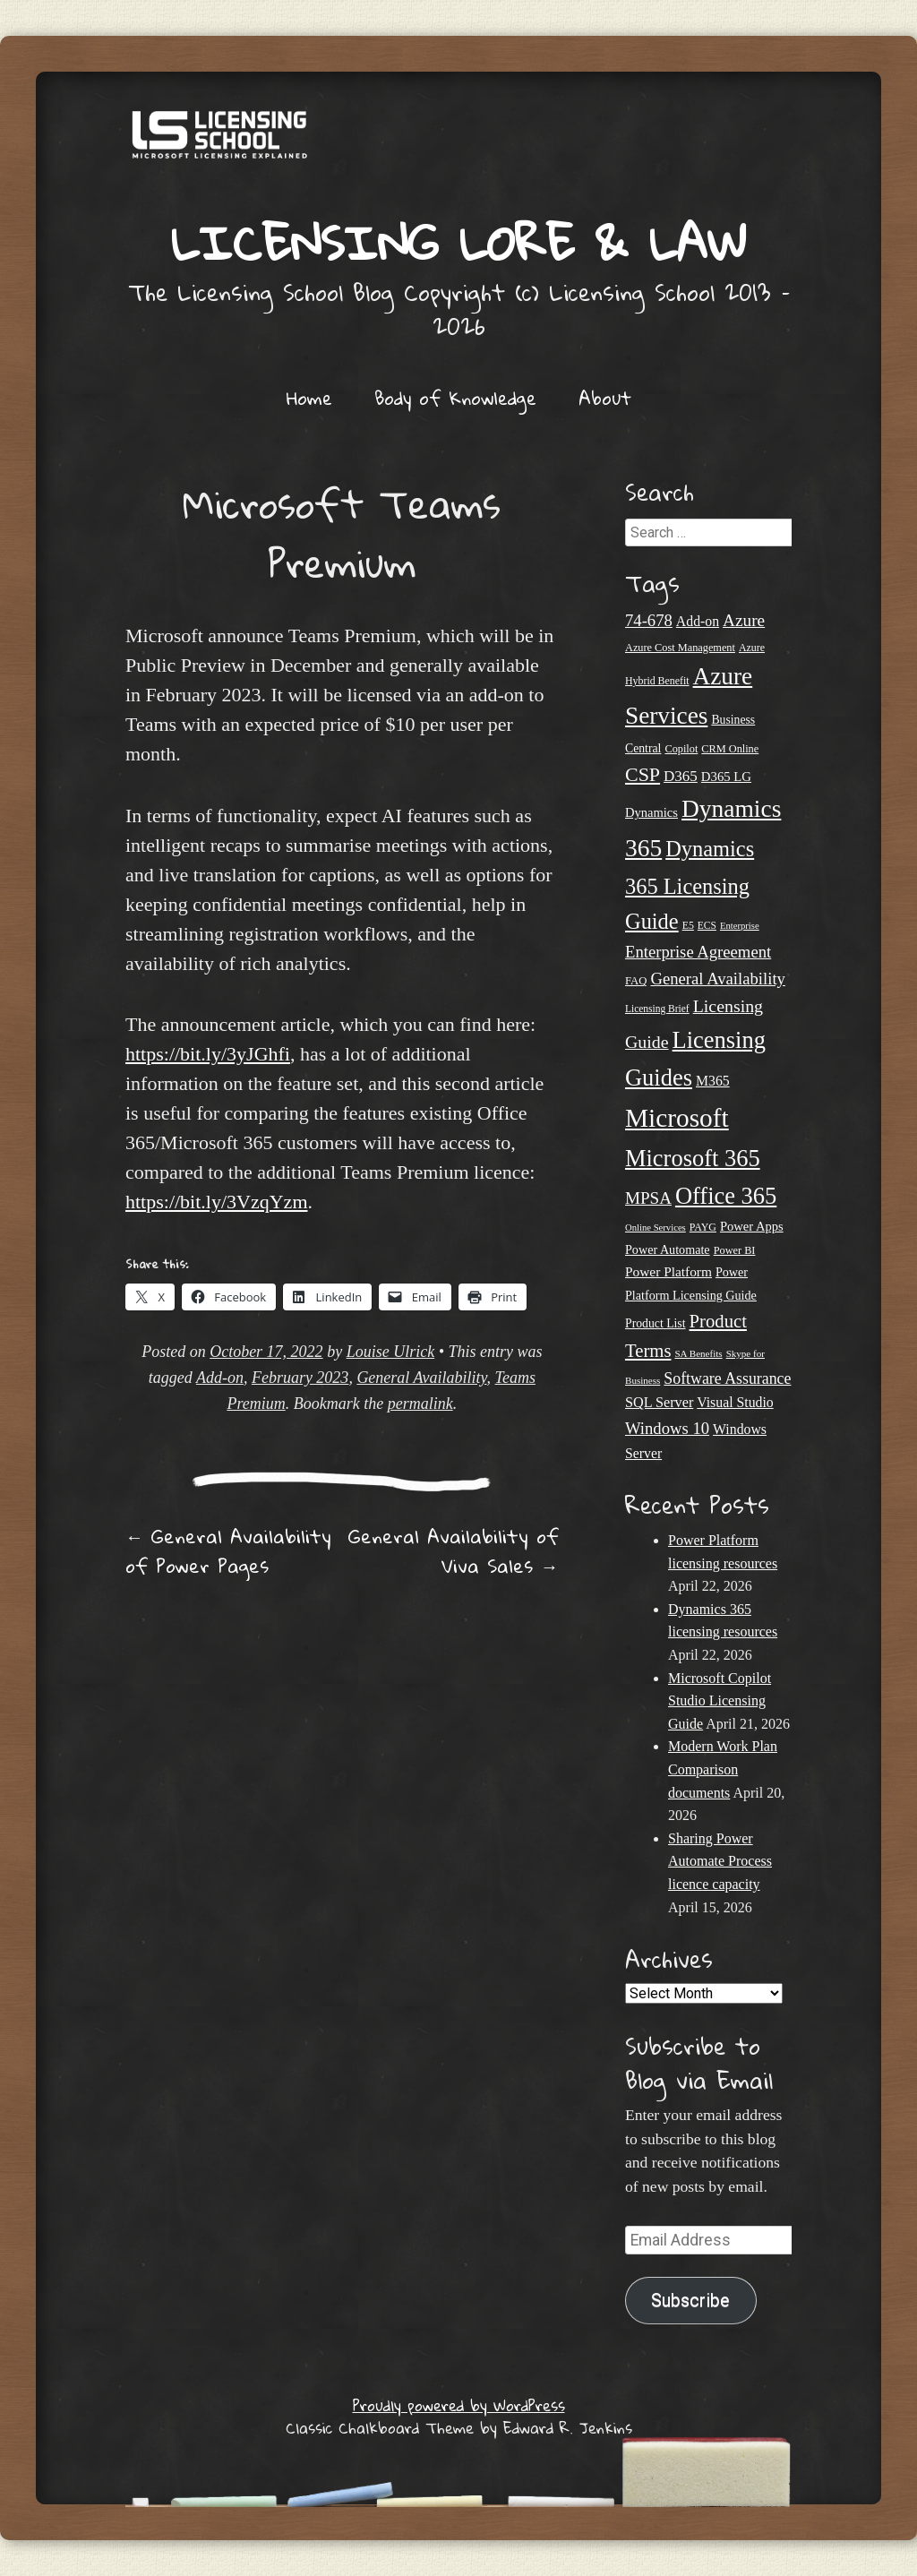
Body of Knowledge (455, 398)
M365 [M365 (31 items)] (713, 1080)
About (604, 398)
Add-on (220, 1378)
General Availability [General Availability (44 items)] (717, 978)
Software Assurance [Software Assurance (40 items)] (727, 1378)
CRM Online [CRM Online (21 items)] (729, 749)
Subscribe (690, 2300)
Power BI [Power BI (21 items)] (735, 1250)
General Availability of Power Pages (228, 1551)
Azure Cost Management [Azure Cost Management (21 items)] (680, 647)
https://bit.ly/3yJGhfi (207, 1054)
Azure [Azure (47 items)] (744, 620)
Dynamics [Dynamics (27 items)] (651, 812)
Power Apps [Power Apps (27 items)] (752, 1226)
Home (309, 398)
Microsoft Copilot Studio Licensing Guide (719, 1700)
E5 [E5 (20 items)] (688, 925)
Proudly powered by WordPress (459, 2405)
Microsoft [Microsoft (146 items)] (677, 1117)
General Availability (421, 1378)
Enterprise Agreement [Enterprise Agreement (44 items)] (698, 951)
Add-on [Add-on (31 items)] (697, 621)
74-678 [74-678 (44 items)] (649, 620)
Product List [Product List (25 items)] (655, 1323)
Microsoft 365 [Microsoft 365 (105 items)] (692, 1158)
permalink (420, 1404)
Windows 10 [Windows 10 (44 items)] (667, 1428)
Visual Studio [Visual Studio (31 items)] (735, 1402)
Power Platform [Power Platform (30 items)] (668, 1271)
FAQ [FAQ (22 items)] (636, 981)
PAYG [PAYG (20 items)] (703, 1227)
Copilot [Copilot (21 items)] (681, 749)
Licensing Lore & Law (458, 242)
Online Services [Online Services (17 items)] (655, 1227)
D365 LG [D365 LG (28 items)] (726, 776)
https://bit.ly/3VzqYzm (216, 1201)
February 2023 (300, 1378)
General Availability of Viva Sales (453, 1551)
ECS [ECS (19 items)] (707, 925)
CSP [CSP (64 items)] (642, 774)
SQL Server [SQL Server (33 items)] (659, 1403)
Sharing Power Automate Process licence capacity (720, 1861)
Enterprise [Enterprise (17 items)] (739, 926)
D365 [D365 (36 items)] (681, 776)
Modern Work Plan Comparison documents (722, 1769)
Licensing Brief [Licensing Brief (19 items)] (657, 1008)
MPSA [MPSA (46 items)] (648, 1198)
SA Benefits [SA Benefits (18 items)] (698, 1353)
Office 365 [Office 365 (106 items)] (725, 1195)
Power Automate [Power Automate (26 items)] (667, 1249)
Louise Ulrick (391, 1352)
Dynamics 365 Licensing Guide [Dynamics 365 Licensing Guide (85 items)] (689, 885)
